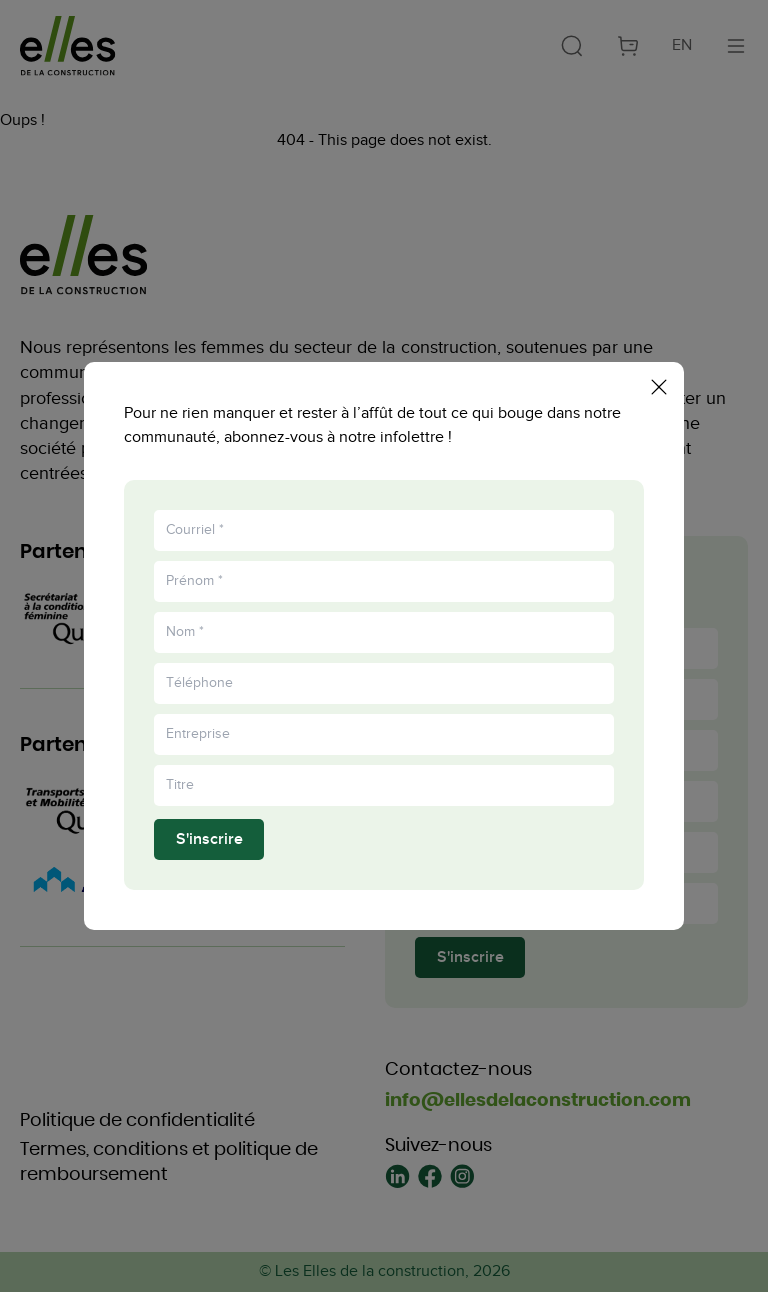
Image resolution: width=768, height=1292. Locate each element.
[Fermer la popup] (659, 377)
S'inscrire (209, 848)
